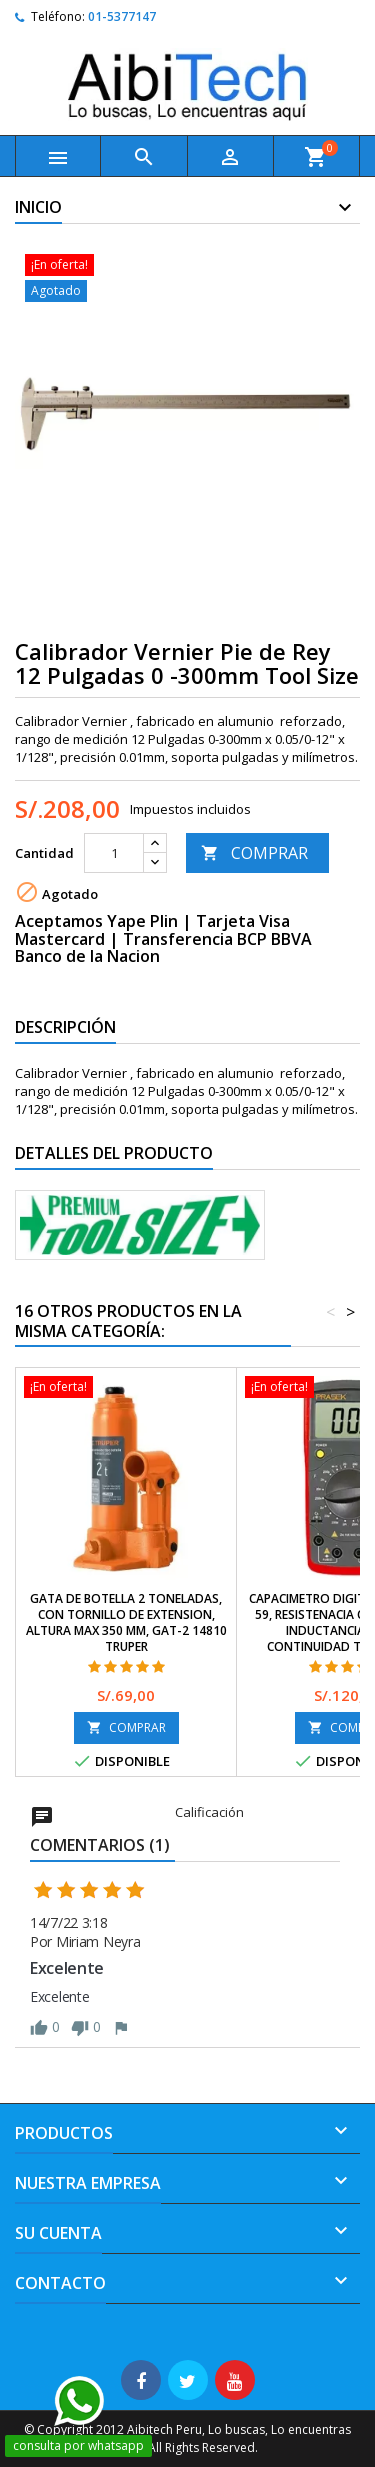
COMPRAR (254, 853)
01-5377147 (122, 16)
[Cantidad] (114, 853)
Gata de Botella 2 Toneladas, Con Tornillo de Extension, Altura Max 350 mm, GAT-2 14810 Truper (126, 1622)
